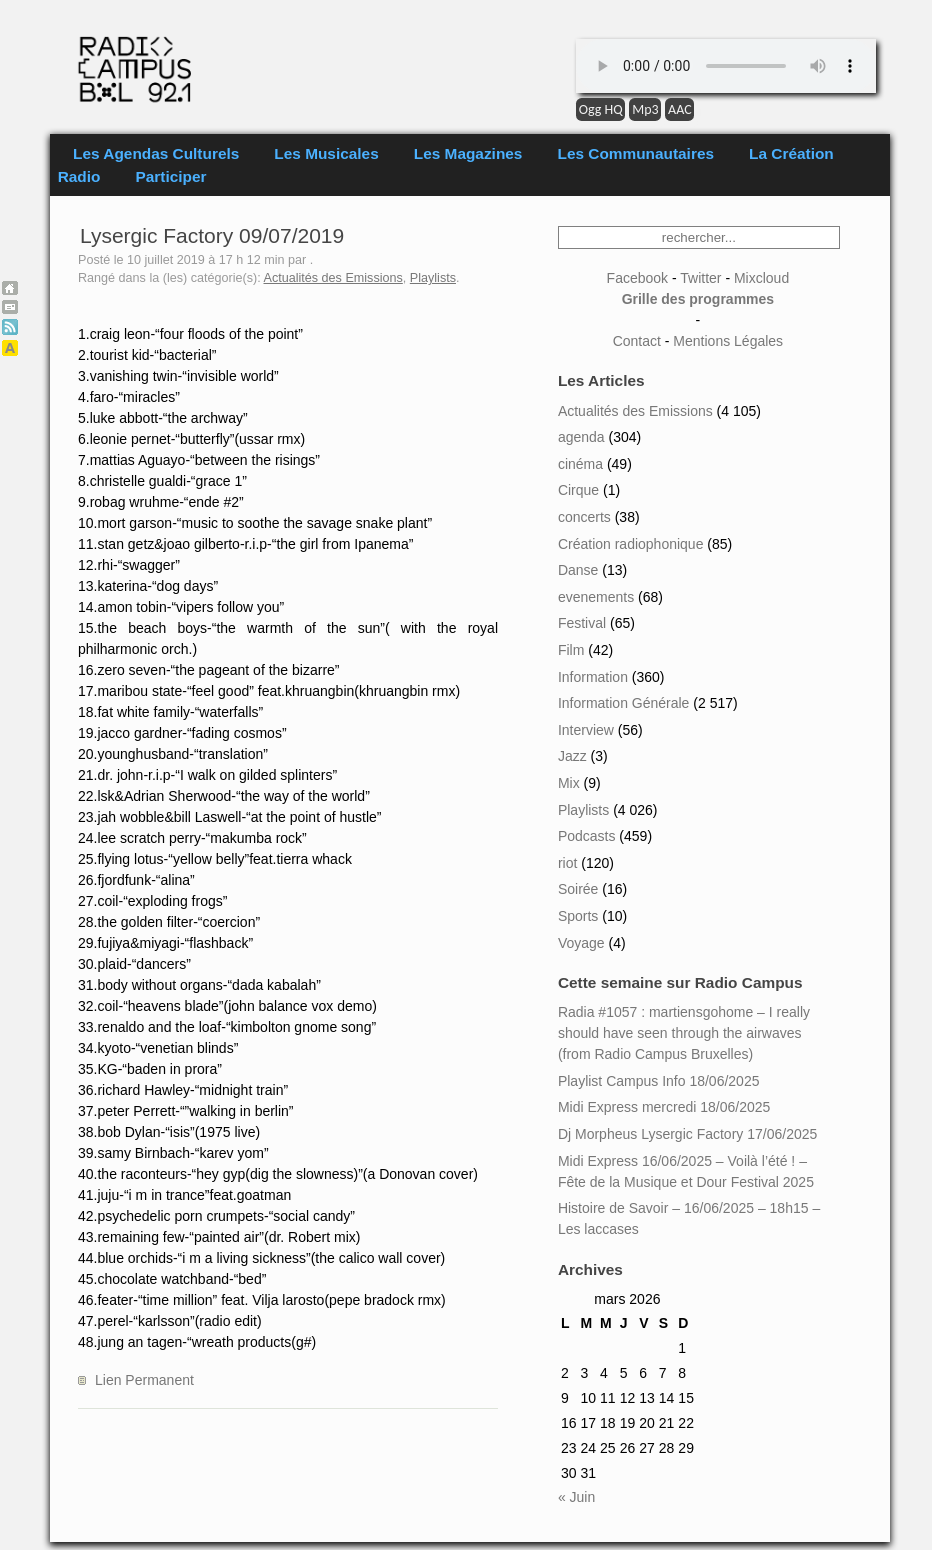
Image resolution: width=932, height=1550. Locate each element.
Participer (171, 176)
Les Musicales (326, 153)
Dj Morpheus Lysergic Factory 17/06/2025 (687, 1134)
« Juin (576, 1497)
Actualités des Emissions (333, 278)
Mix (569, 783)
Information (593, 677)
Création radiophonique (631, 544)
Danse (578, 570)
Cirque (578, 490)
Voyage (581, 943)
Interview (586, 730)
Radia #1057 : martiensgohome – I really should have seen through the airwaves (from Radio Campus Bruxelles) (684, 1033)
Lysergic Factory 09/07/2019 (212, 235)
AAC (680, 109)
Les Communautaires (635, 153)
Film (571, 650)
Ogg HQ (601, 109)
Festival (582, 623)
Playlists (433, 278)
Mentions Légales (728, 341)
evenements (596, 597)
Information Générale (624, 703)
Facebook (637, 278)
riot (567, 863)
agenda (581, 437)
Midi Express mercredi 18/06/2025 (664, 1107)
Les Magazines (468, 153)
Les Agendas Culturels (156, 153)
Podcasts (587, 836)
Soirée (578, 889)
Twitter (700, 278)
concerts (584, 517)
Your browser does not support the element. (726, 66)
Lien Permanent (144, 1380)
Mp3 (645, 109)
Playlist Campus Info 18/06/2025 (659, 1081)
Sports (578, 916)
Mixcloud (761, 278)
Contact (637, 341)
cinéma (580, 464)
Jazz (572, 756)
